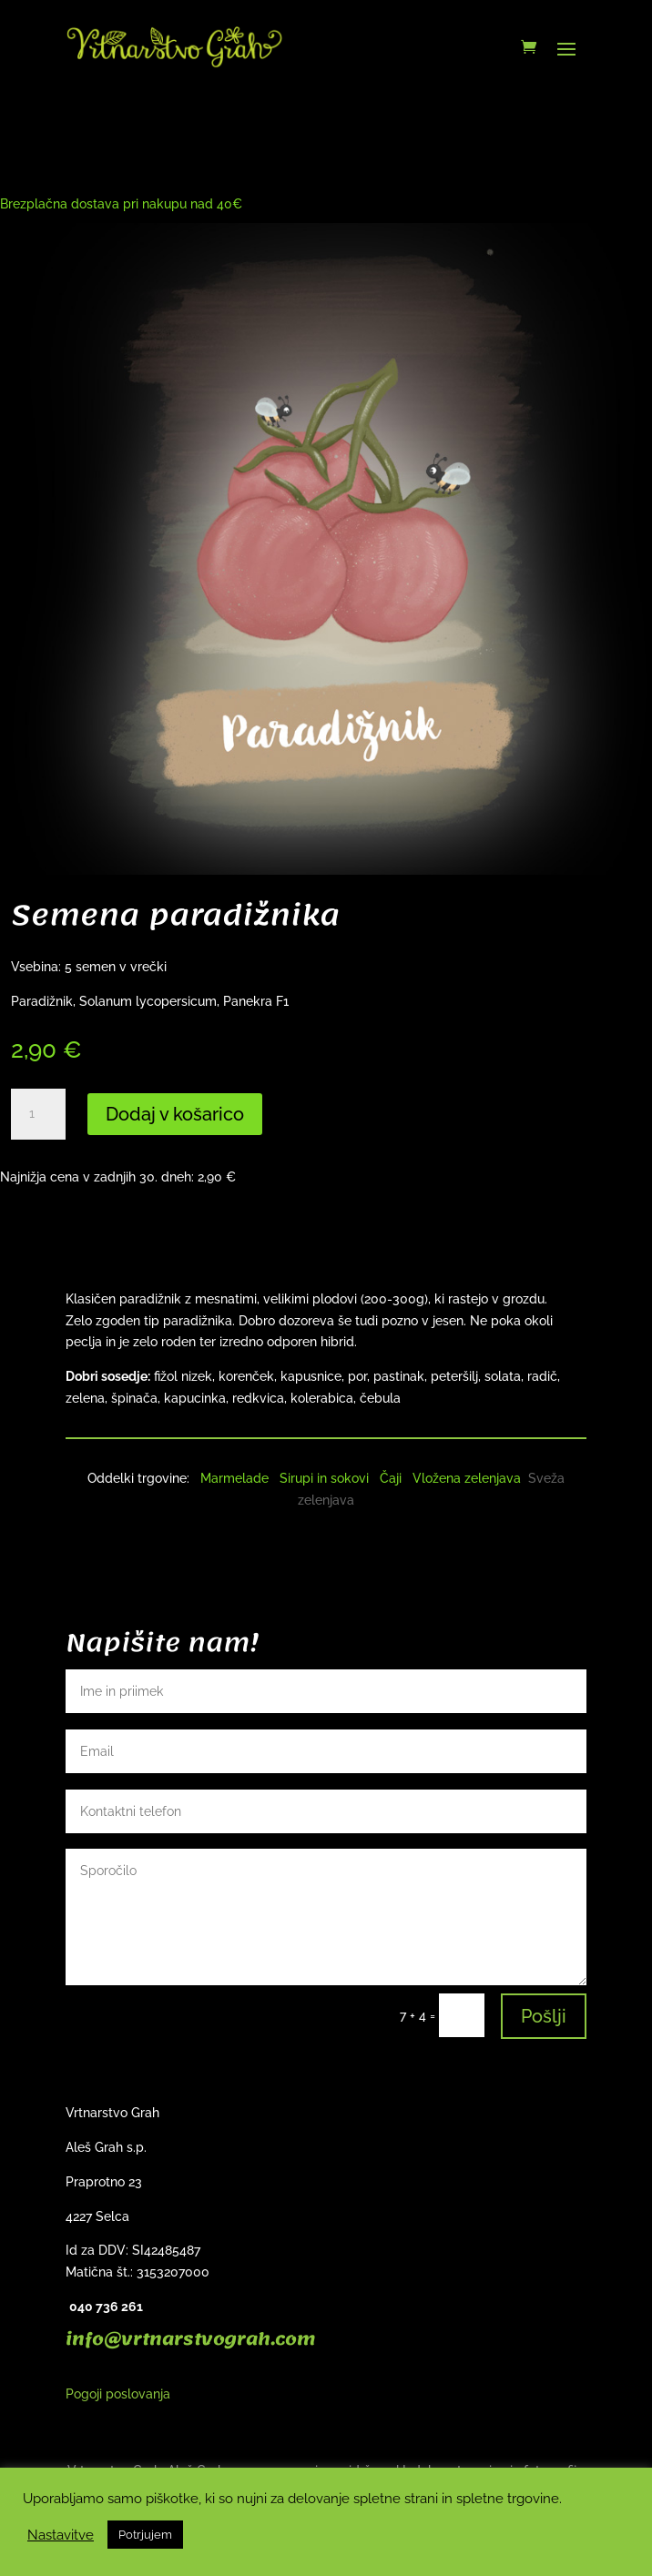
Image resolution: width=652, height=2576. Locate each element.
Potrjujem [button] (145, 2534)
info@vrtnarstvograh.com (190, 2339)
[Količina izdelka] (38, 1114)
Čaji (391, 1478)
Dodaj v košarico (175, 1114)
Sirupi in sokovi (324, 1478)
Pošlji (543, 2016)
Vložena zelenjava (467, 1478)
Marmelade (234, 1478)
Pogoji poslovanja (118, 2394)
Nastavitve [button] (60, 2534)
